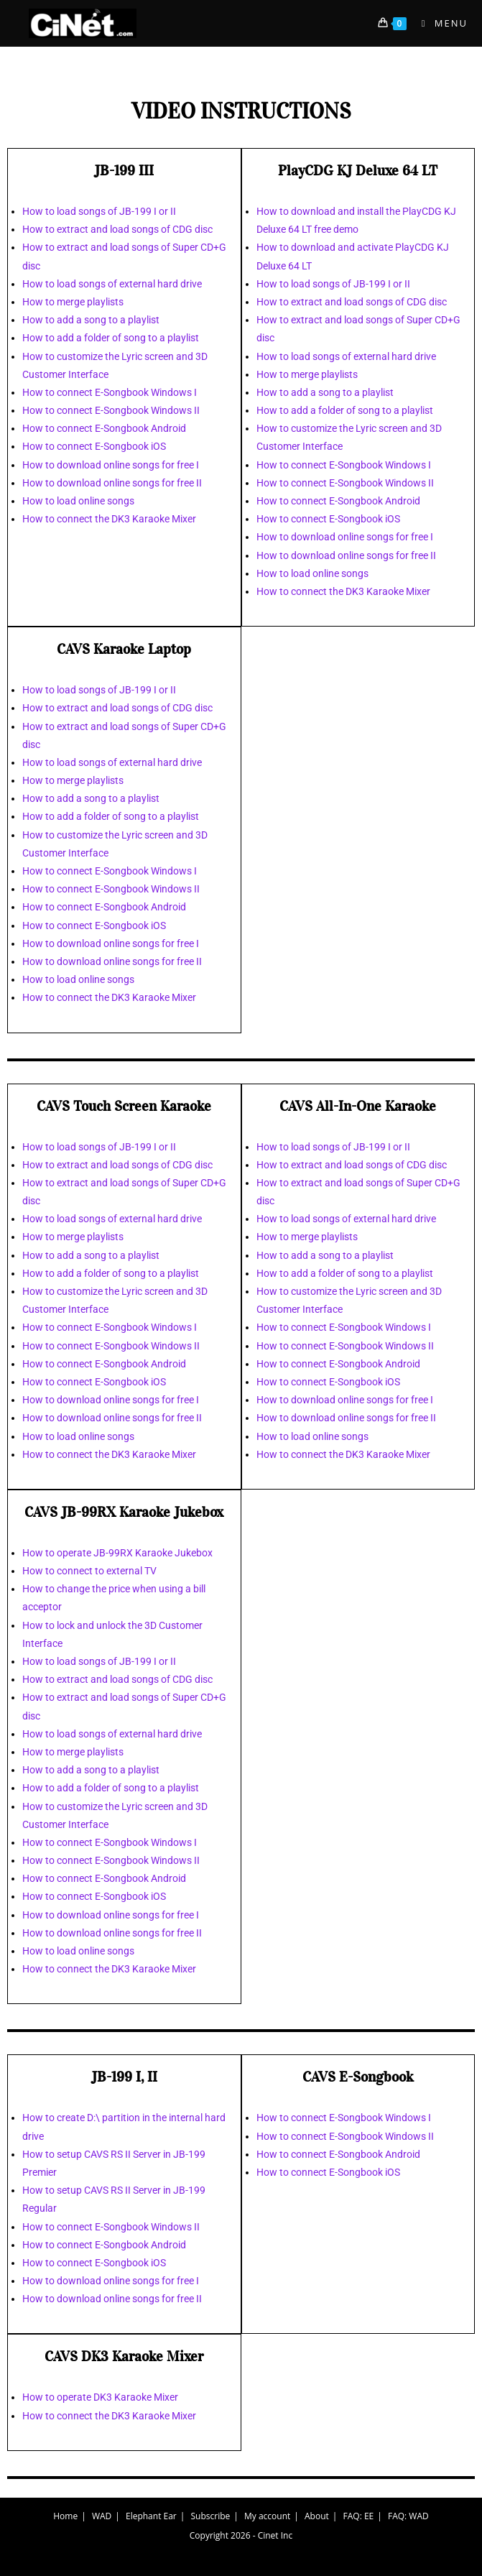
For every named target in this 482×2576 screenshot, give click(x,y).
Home (65, 2516)
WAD (101, 2516)
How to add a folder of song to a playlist (110, 337)
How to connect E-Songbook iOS (94, 446)
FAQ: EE (358, 2516)
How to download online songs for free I (110, 465)
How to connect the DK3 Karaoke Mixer (109, 519)
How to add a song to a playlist (90, 320)
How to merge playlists (73, 302)
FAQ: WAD (408, 2516)
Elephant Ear (151, 2516)
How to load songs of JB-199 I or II (99, 211)
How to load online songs (78, 501)
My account (267, 2516)
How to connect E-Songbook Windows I (109, 392)
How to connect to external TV (89, 1570)
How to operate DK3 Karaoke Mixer (100, 2397)
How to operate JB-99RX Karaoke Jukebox (117, 1553)
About (317, 2516)
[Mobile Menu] (439, 23)
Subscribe (211, 2516)
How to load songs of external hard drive (112, 284)
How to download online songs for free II (112, 483)
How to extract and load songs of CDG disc (117, 229)
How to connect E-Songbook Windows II (111, 410)
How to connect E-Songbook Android (104, 428)
